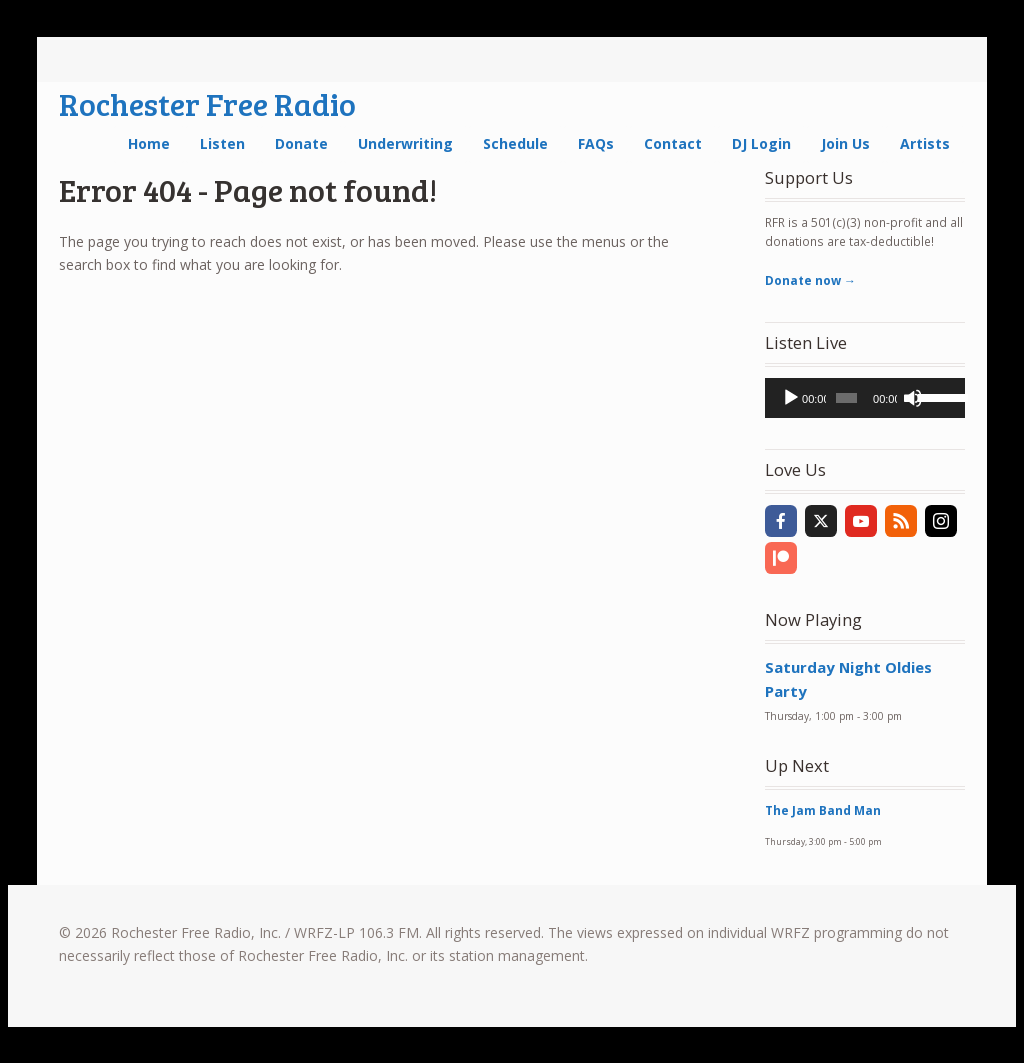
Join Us (845, 143)
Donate (301, 143)
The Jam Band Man (823, 810)
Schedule (515, 143)
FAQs (596, 143)
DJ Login (761, 143)
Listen (222, 143)
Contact (673, 143)
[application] (865, 398)
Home (149, 143)
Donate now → (810, 280)
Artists (925, 143)
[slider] (846, 398)
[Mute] (913, 398)
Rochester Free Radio (207, 103)
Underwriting (405, 143)
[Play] (791, 398)
